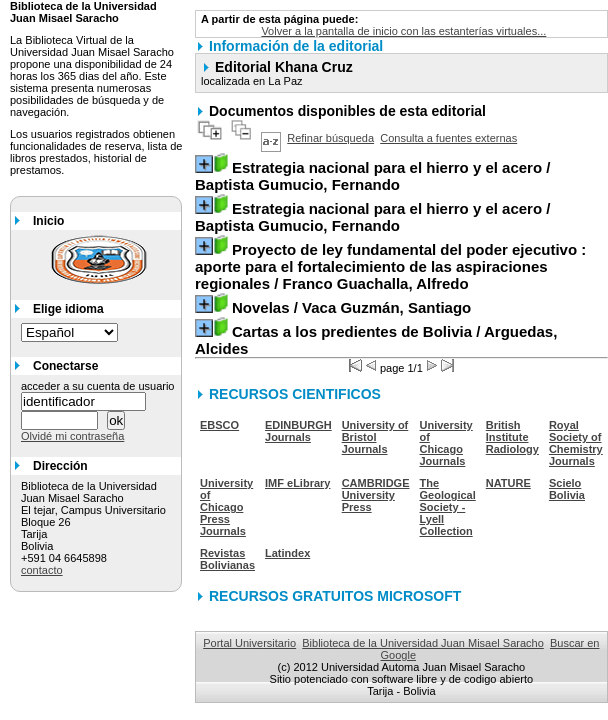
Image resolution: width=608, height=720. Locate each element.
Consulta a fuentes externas (448, 138)
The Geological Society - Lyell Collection (448, 507)
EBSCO (219, 425)
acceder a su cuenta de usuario (98, 386)
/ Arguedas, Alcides (376, 340)
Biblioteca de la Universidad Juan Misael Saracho (423, 643)
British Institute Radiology (512, 437)
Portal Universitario (249, 643)
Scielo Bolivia (567, 489)
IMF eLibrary (297, 483)
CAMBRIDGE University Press (376, 495)
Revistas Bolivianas (227, 559)
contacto (42, 570)
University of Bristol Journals (375, 437)
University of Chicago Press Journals (226, 507)
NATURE (508, 483)
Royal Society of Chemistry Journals (576, 443)
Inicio (48, 221)
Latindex (287, 553)
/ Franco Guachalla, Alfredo (390, 266)
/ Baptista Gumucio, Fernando (372, 176)
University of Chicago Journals (446, 443)
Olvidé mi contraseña (72, 436)
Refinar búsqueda (330, 138)
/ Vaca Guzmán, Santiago (351, 307)
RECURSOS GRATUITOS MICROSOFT (335, 596)
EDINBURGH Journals (298, 431)
